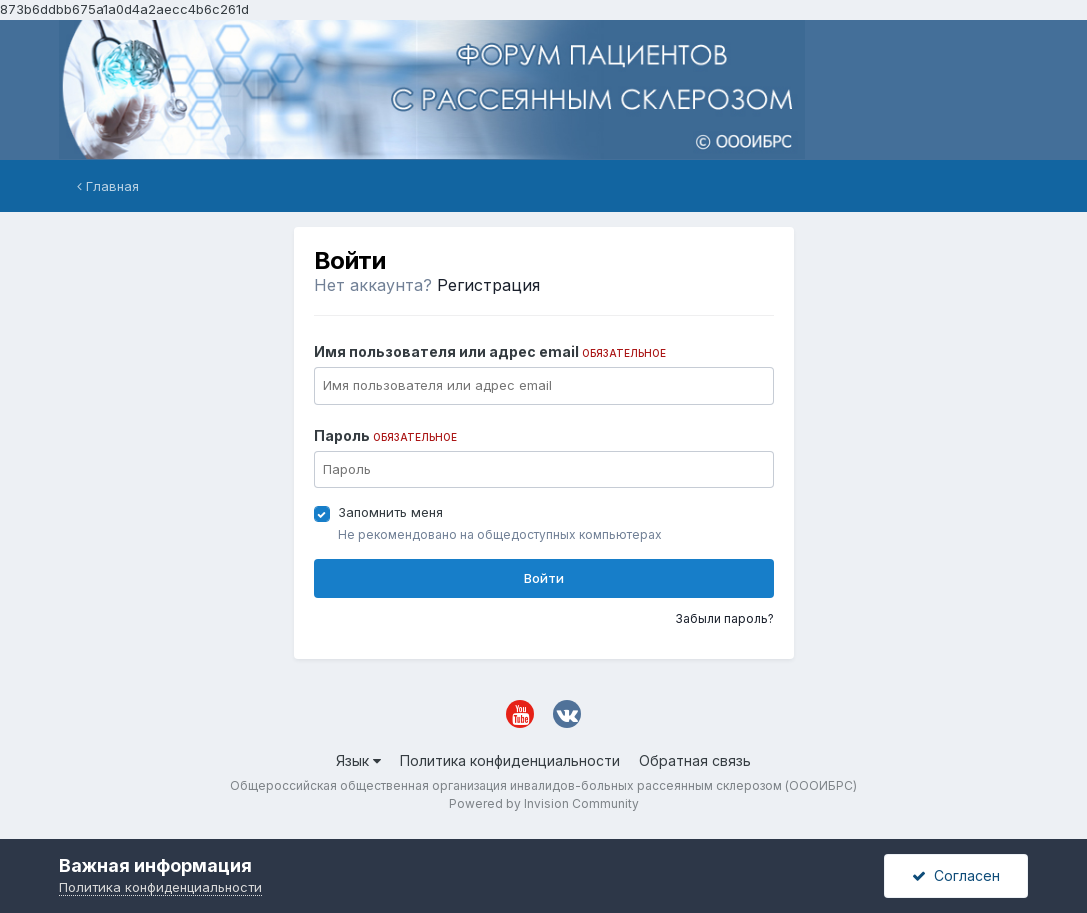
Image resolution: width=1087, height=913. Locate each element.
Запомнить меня (390, 512)
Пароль (385, 435)
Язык (358, 760)
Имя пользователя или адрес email (490, 351)
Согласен (956, 875)
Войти (544, 578)
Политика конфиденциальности (510, 760)
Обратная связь (695, 760)
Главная (108, 186)
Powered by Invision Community (544, 803)
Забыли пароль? (724, 618)
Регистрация (488, 285)
